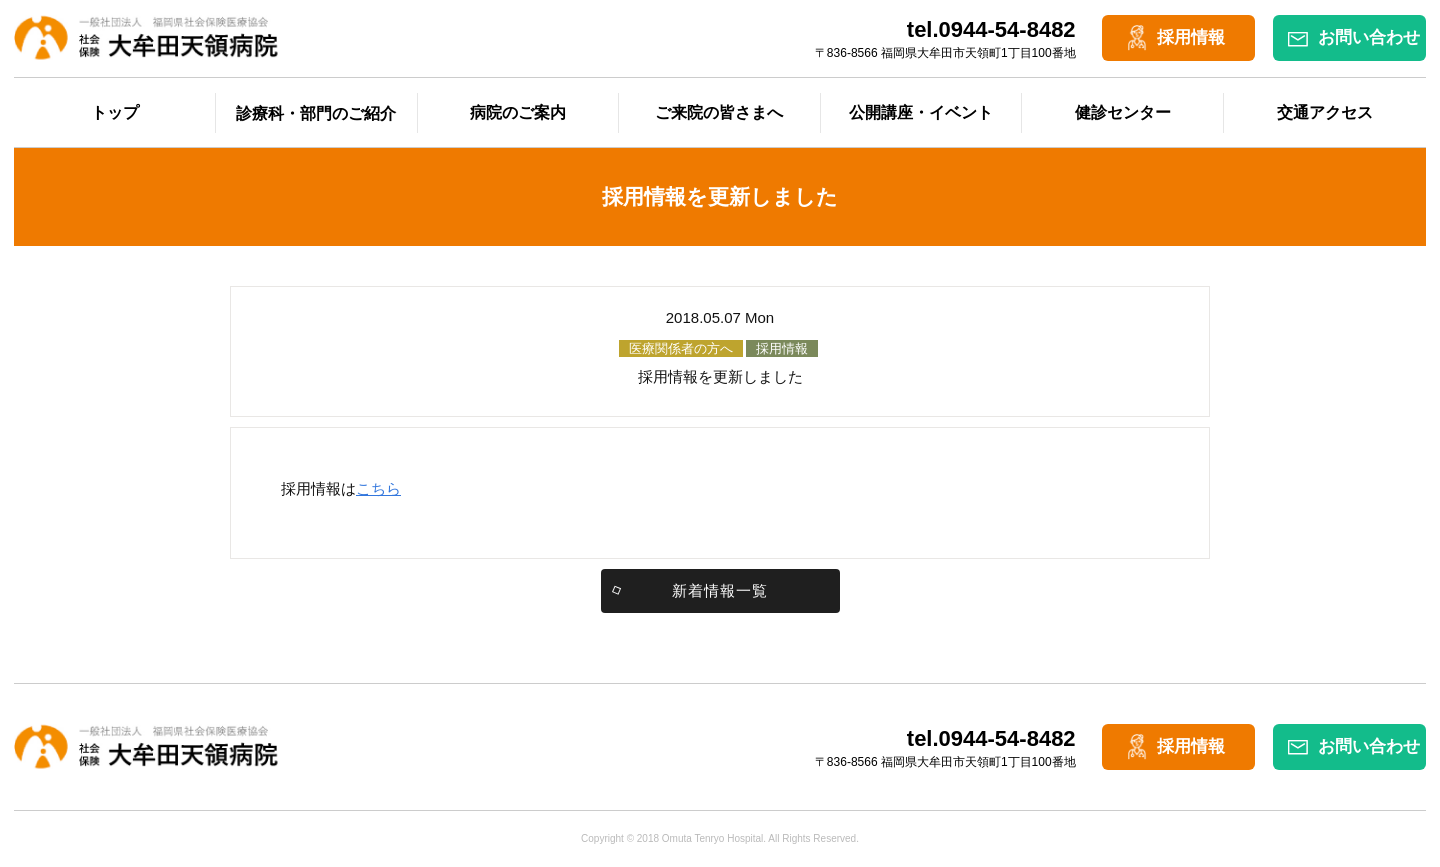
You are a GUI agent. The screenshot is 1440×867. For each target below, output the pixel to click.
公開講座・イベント (921, 112)
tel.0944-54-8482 (991, 29)
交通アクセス (1325, 112)
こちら (378, 488)
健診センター (1123, 112)
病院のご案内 (518, 112)
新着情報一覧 (720, 590)
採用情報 (1191, 37)
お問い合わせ (1369, 37)
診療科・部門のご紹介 (316, 113)
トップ (115, 112)
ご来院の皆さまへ (719, 112)
